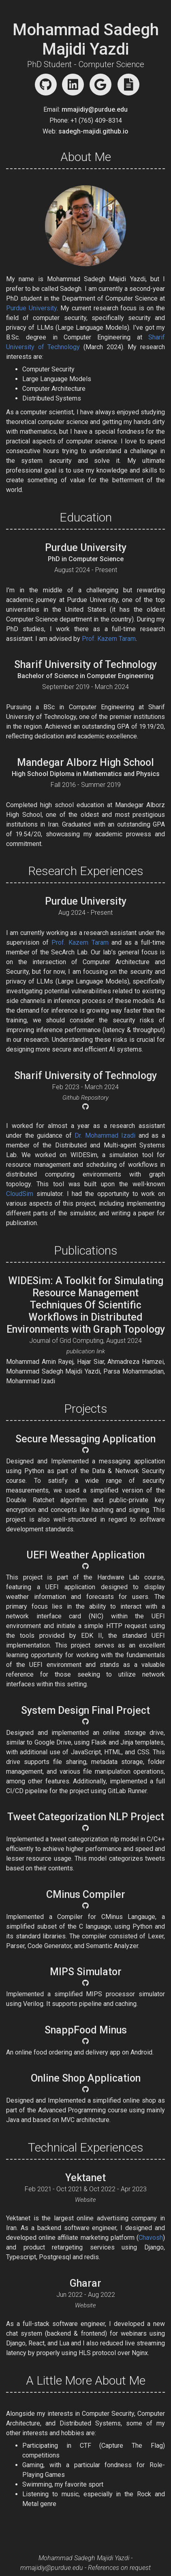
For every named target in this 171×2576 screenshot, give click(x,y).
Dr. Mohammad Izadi (105, 1135)
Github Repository (85, 1097)
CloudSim (19, 1194)
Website (85, 2199)
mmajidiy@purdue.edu (95, 109)
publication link (85, 1351)
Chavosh (151, 2237)
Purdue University (31, 308)
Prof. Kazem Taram (109, 638)
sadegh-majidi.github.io (93, 131)
